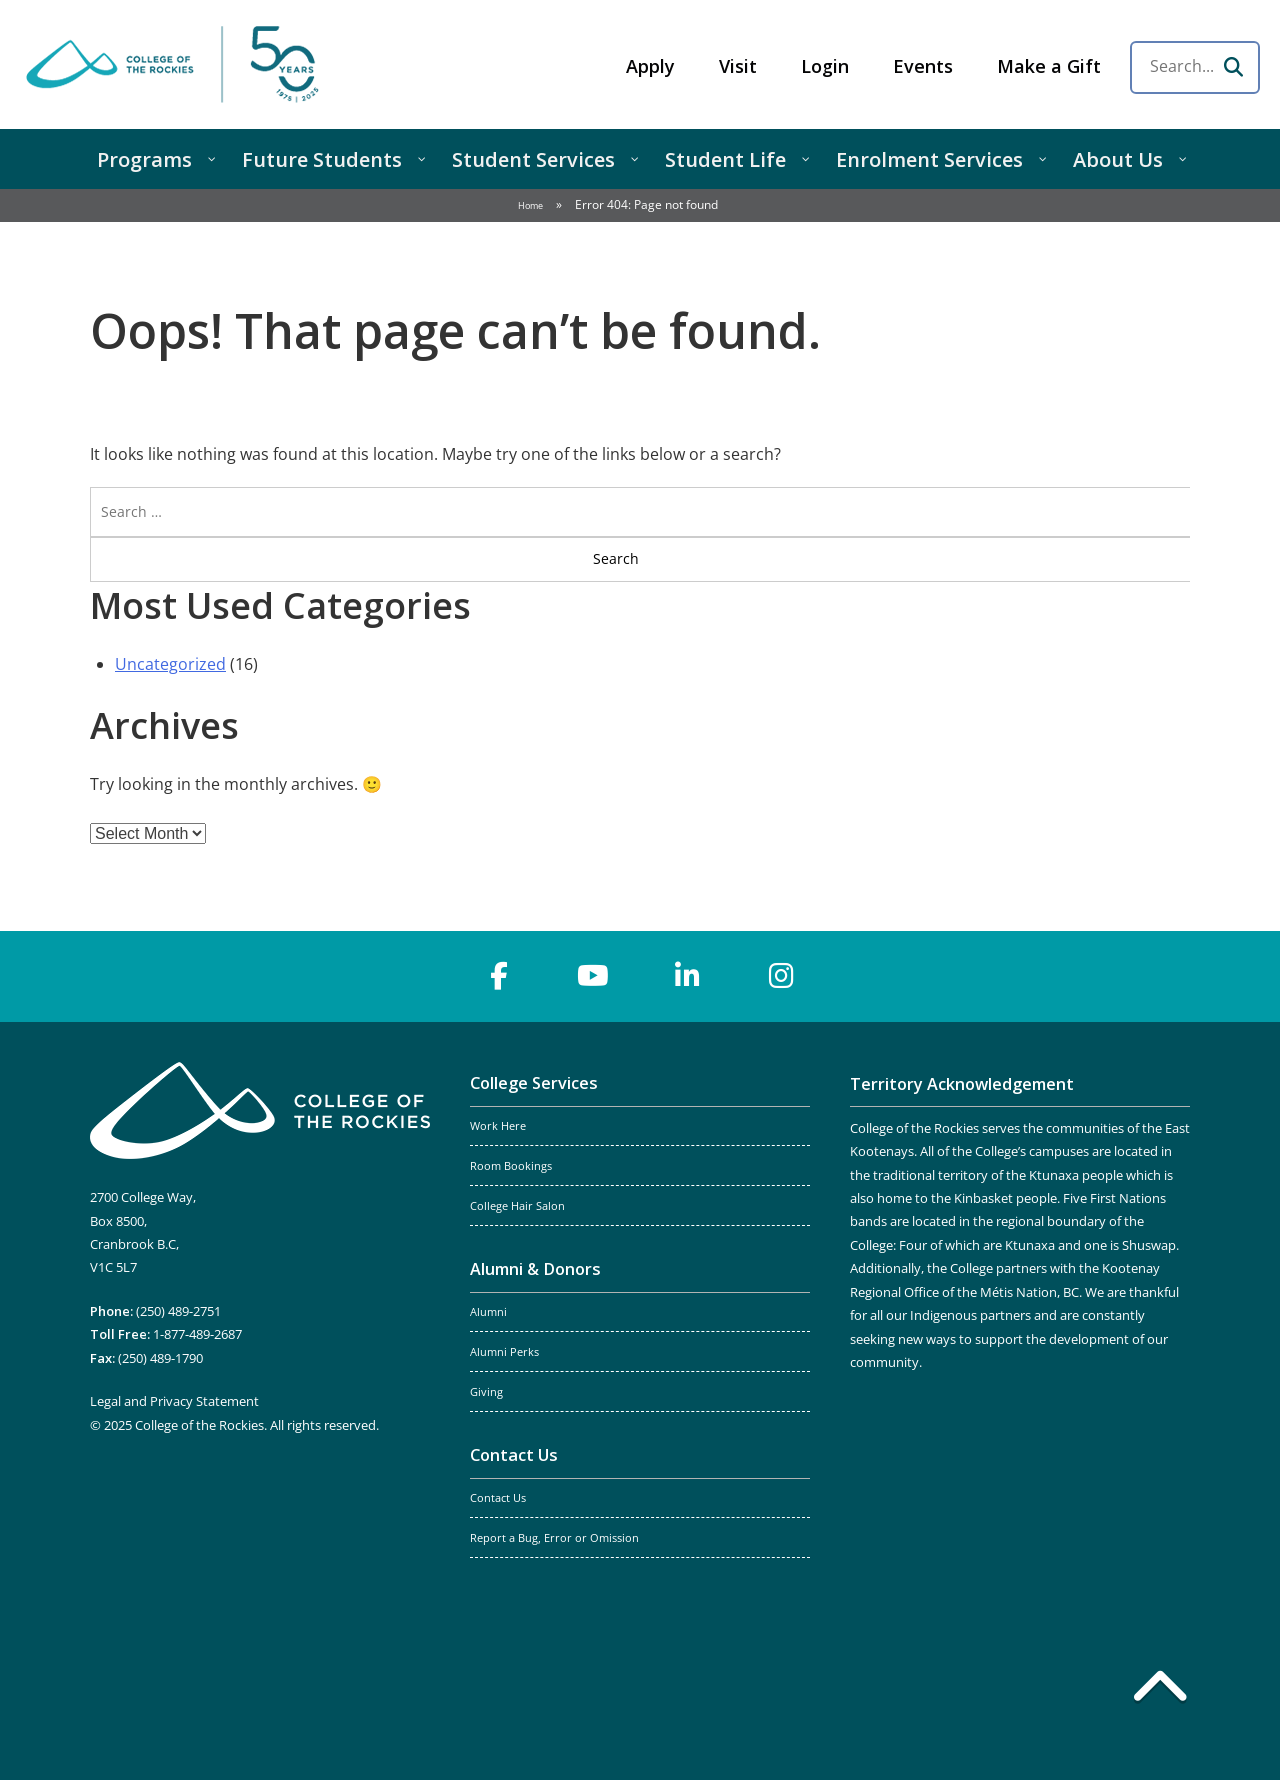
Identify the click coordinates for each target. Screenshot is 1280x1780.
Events (923, 66)
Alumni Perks (504, 1352)
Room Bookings (511, 1166)
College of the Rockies (176, 64)
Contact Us (514, 1455)
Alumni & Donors (535, 1269)
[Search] (1233, 67)
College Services (534, 1083)
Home (530, 205)
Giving (486, 1392)
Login (825, 66)
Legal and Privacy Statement (174, 1401)
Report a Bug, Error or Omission (554, 1538)
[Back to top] (1160, 1690)
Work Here (498, 1126)
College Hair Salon (517, 1206)
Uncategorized (170, 664)
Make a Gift (1049, 66)
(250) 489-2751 (178, 1311)
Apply (650, 66)
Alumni (488, 1312)
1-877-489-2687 (197, 1334)
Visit (738, 66)
